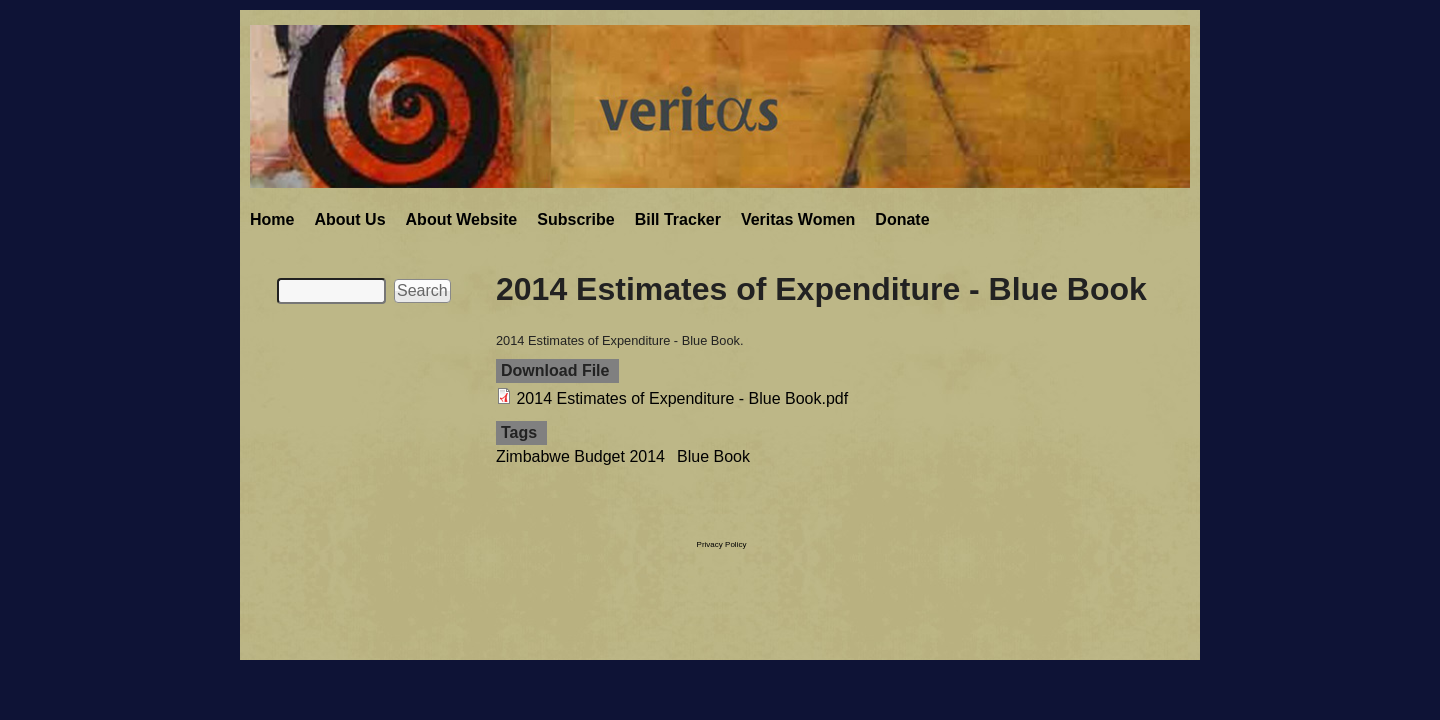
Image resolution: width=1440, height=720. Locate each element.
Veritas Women (798, 219)
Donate (902, 219)
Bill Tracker (678, 219)
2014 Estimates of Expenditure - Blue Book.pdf (682, 398)
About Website (462, 219)
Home (272, 219)
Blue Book (713, 456)
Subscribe (575, 219)
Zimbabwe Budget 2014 (580, 456)
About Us (349, 219)
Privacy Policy (722, 544)
